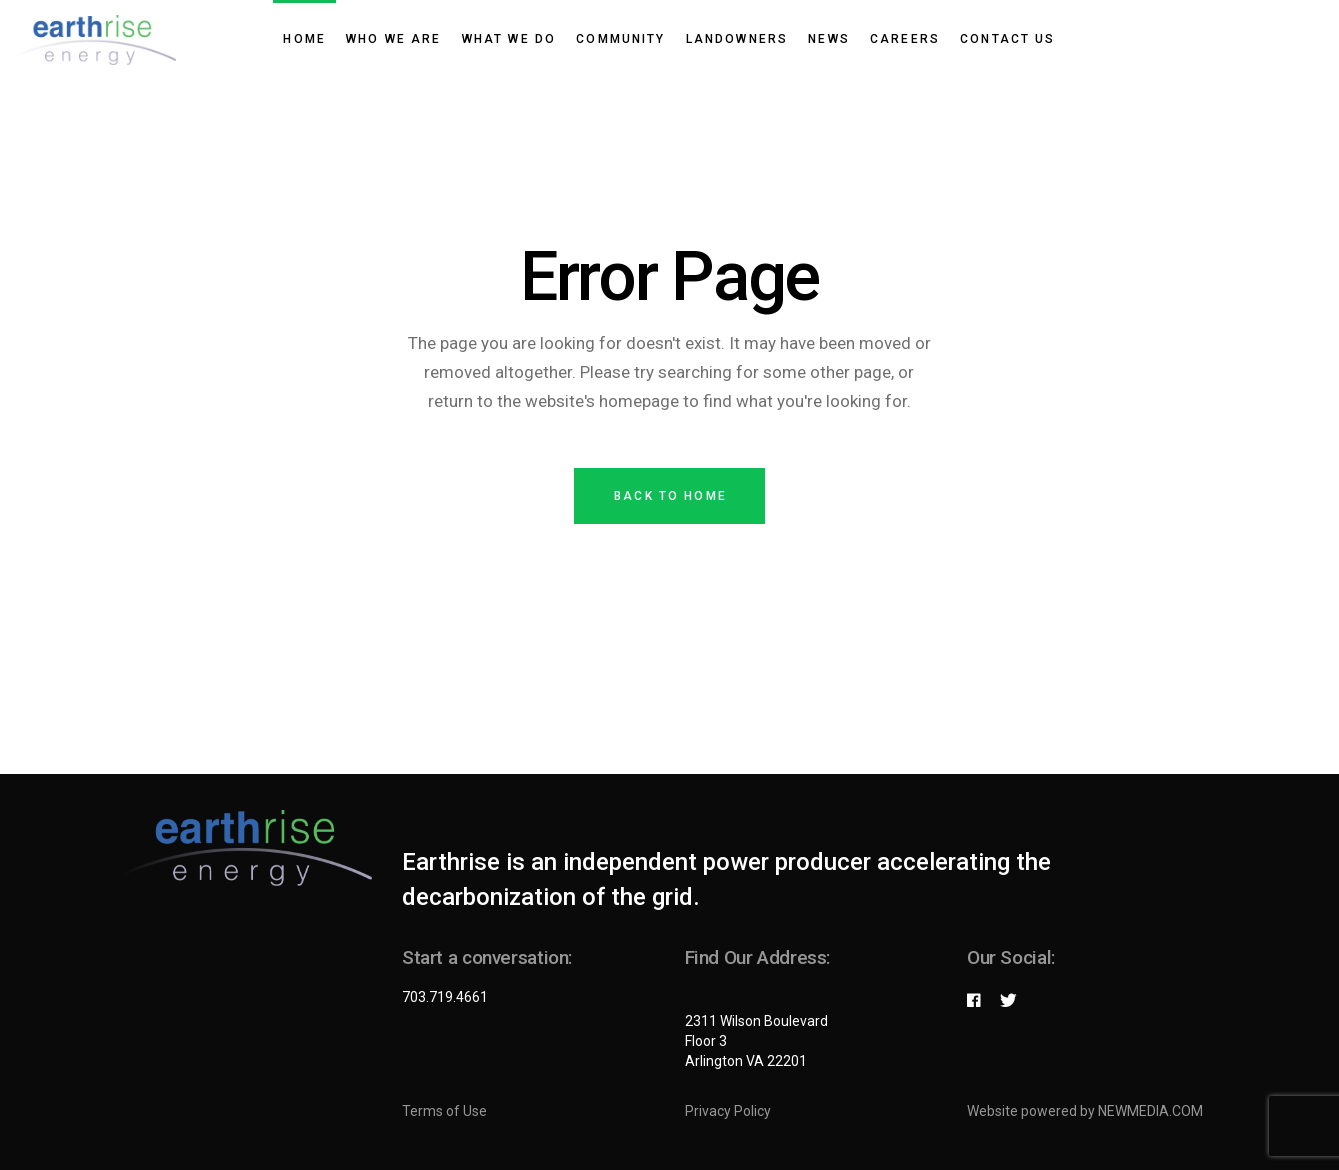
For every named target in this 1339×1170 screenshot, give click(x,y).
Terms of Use (444, 1111)
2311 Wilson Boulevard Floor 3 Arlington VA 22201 (756, 1041)
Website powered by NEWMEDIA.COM (1085, 1111)
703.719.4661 (445, 997)
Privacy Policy (728, 1111)
